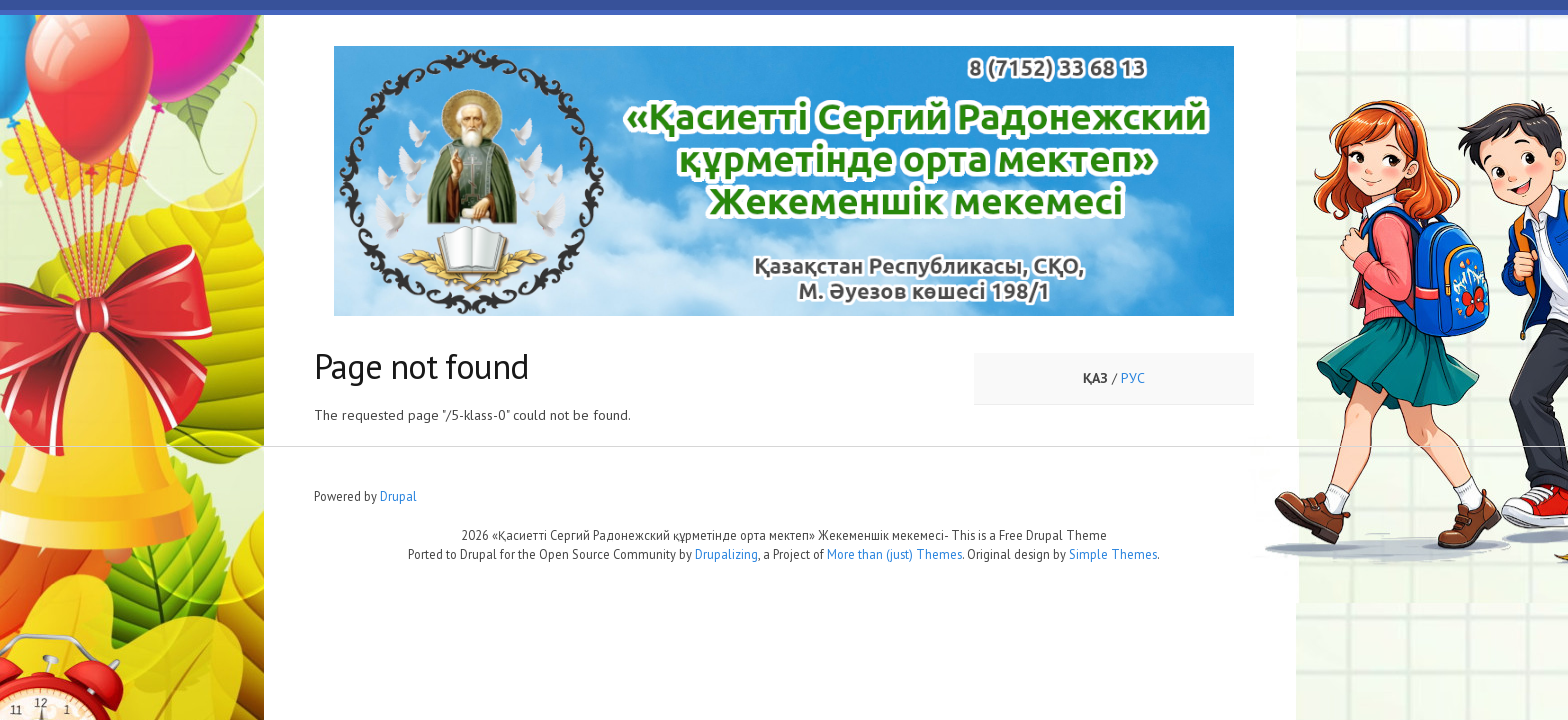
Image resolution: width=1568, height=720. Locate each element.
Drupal (398, 496)
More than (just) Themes (894, 554)
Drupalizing (726, 554)
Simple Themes (1113, 554)
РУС (1133, 378)
